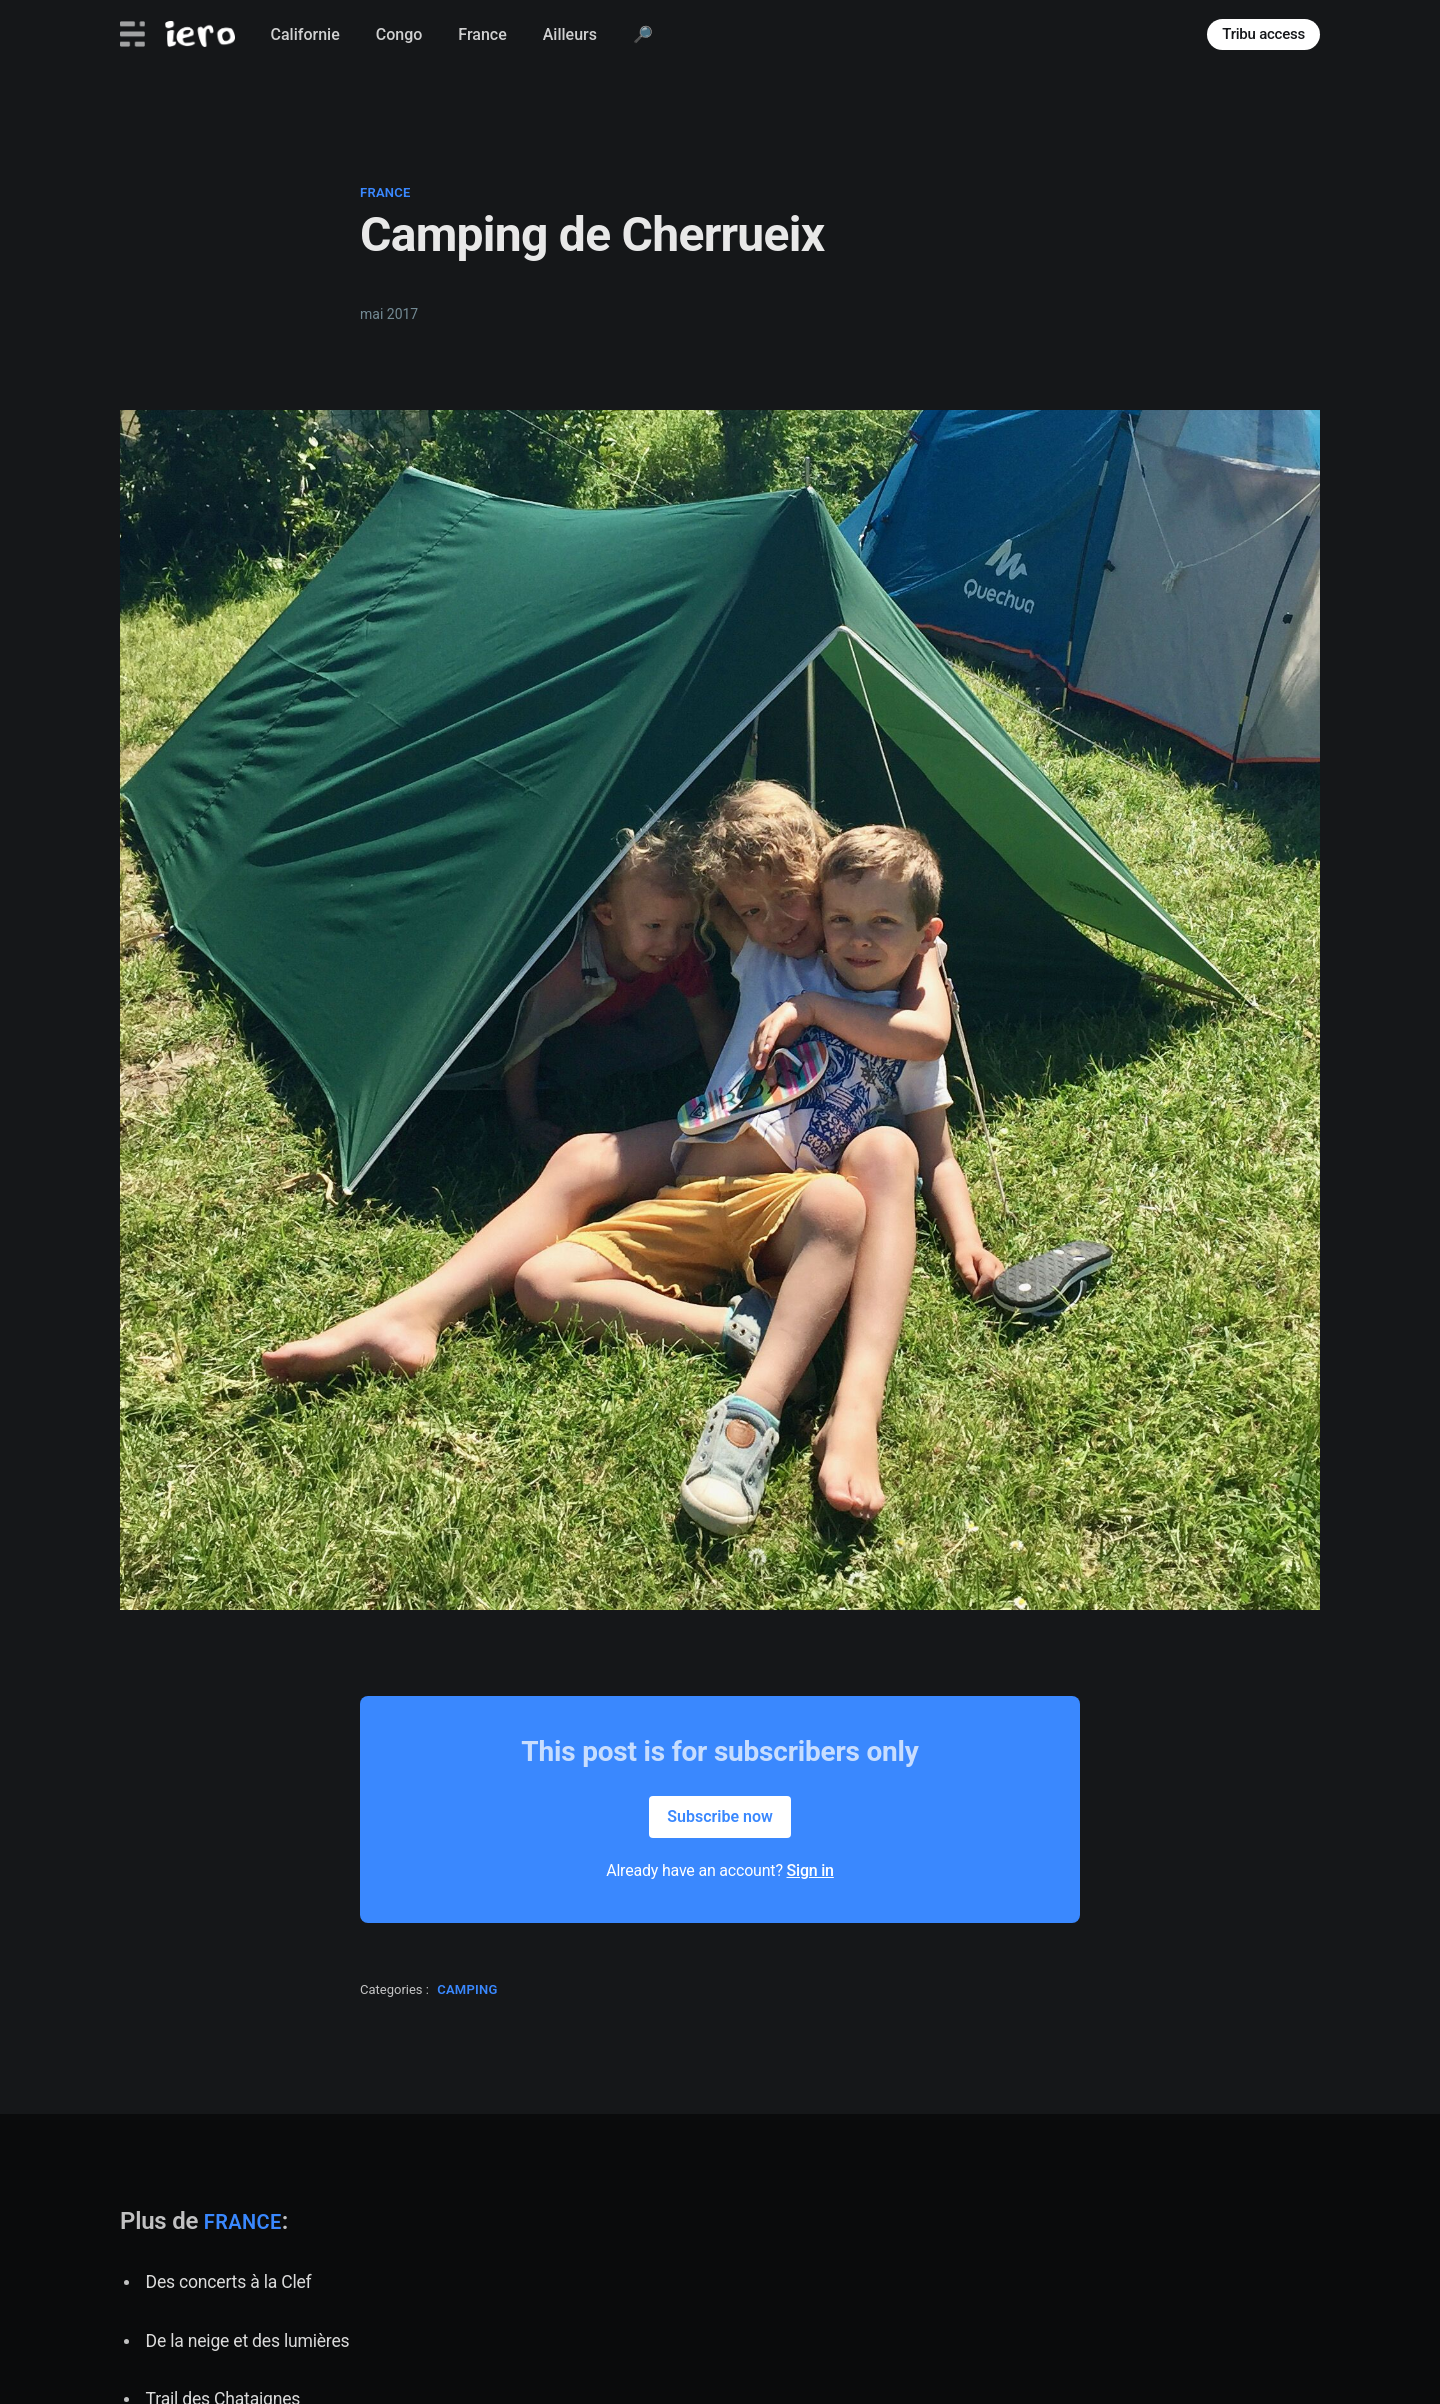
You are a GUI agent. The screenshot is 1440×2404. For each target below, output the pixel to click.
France (482, 34)
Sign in (810, 1870)
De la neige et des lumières (248, 2341)
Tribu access (1263, 34)
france (385, 192)
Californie (305, 34)
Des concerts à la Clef (229, 2282)
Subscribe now (720, 1816)
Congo (399, 34)
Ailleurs (570, 34)
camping (467, 1989)
